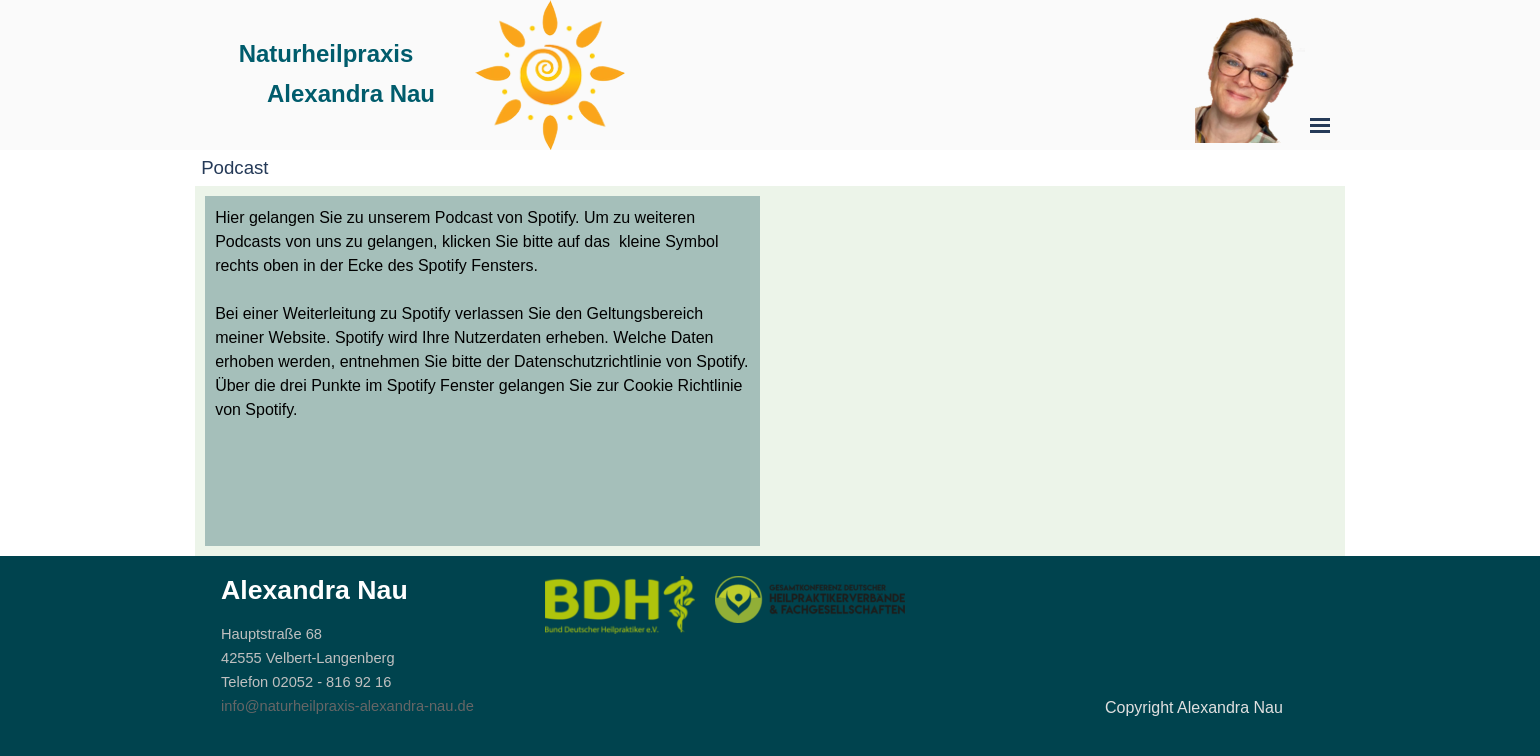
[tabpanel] (482, 314)
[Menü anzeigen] (1320, 125)
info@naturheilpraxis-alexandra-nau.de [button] (347, 706)
